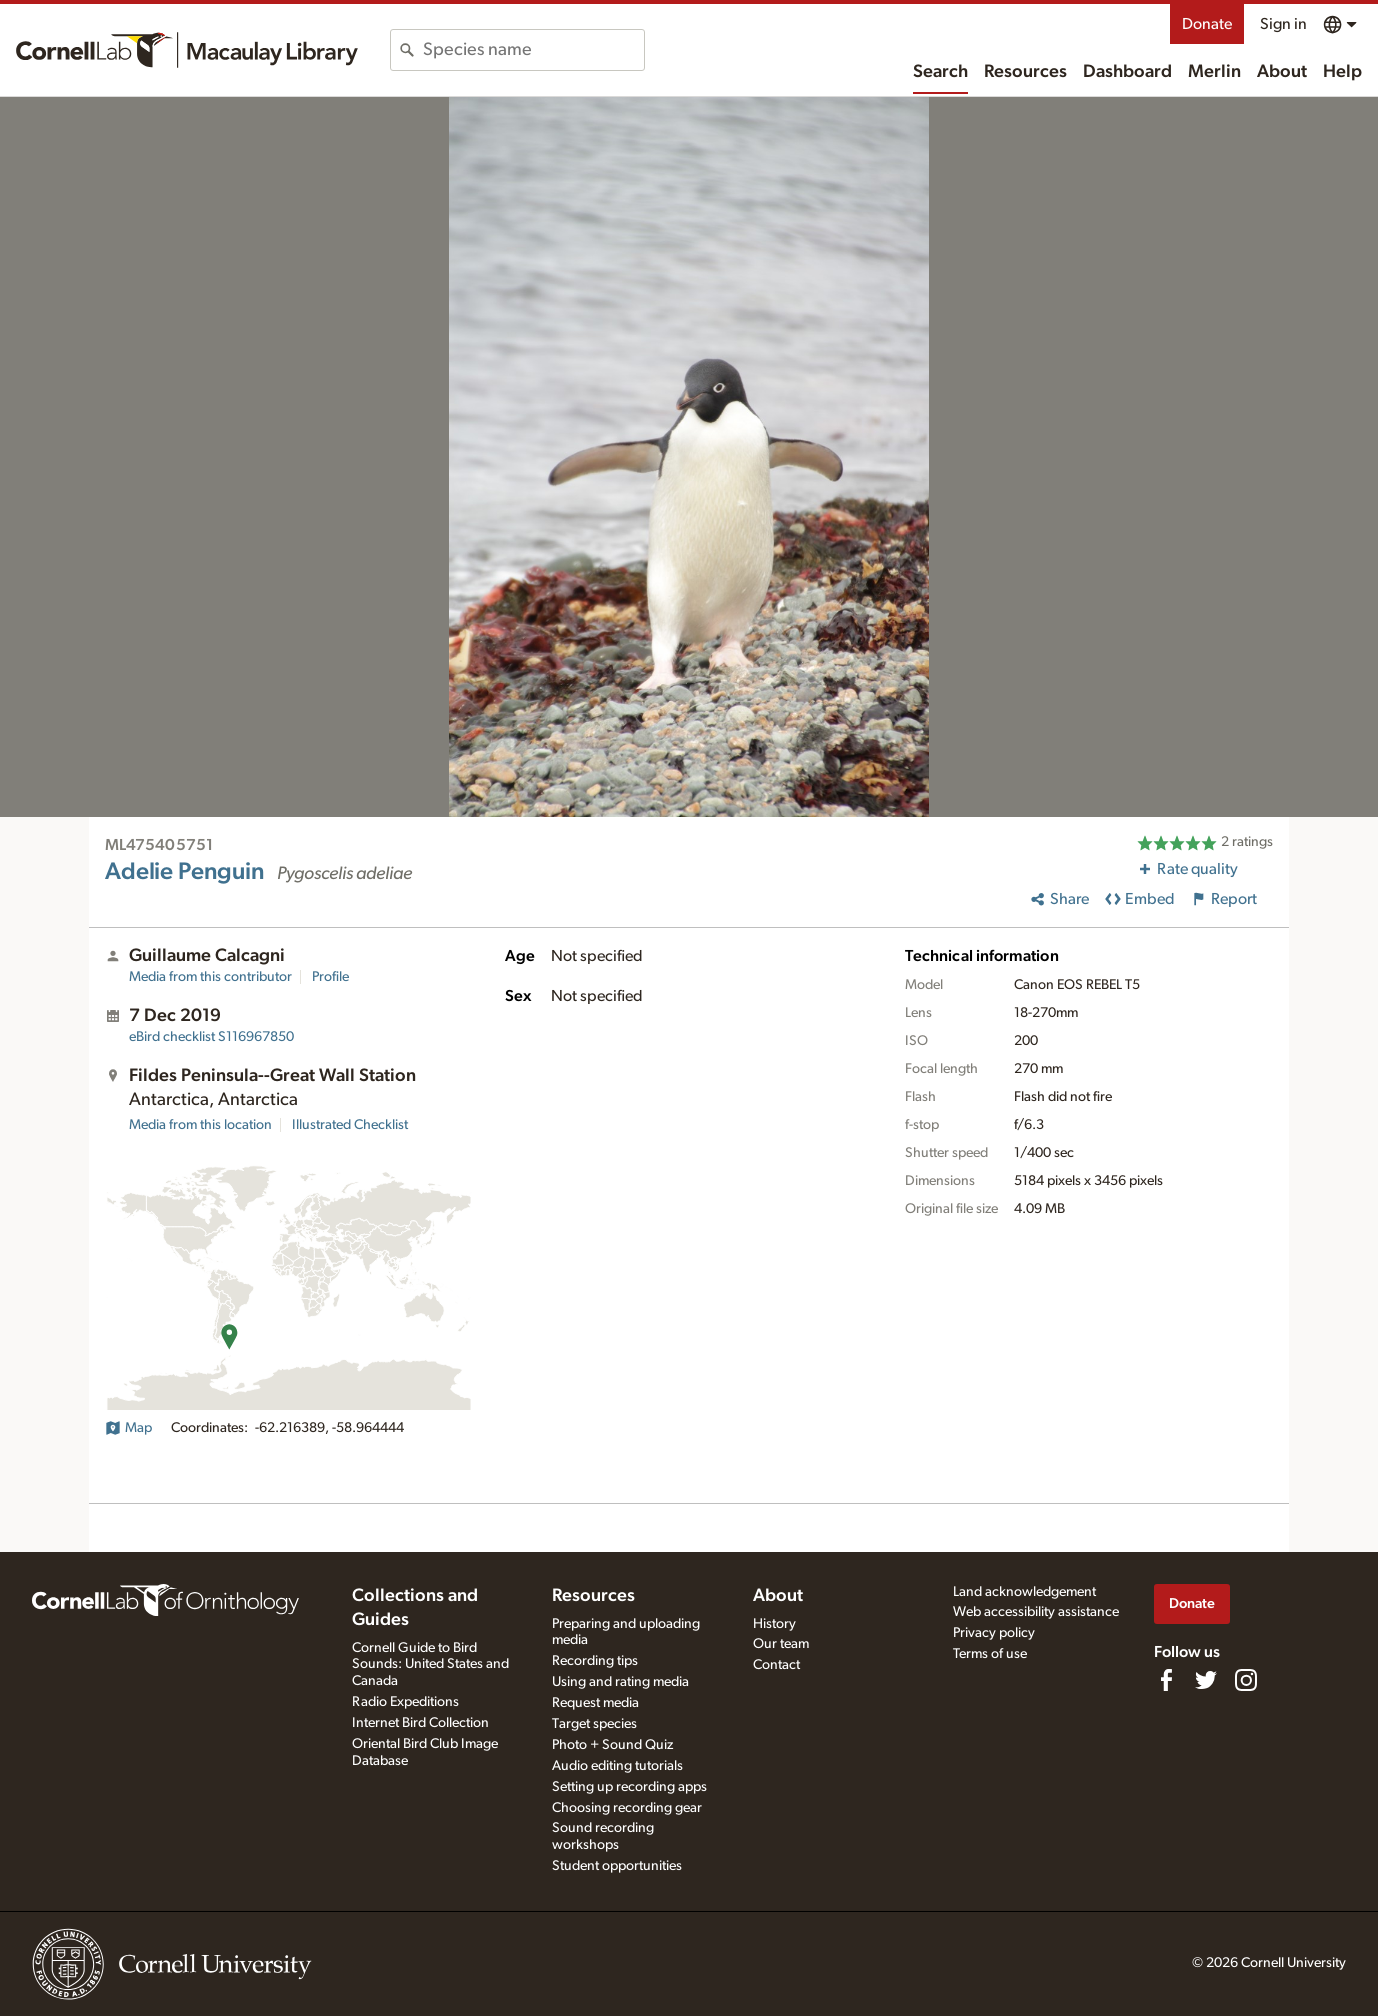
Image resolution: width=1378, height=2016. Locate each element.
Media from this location (200, 1125)
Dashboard (1127, 72)
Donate (1207, 24)
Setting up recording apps (629, 1787)
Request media (595, 1703)
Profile (330, 977)
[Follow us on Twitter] (1206, 1680)
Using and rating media (620, 1682)
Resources (1025, 72)
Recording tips (595, 1661)
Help (1342, 72)
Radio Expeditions (405, 1702)
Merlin (1214, 72)
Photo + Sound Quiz (612, 1745)
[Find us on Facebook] (1166, 1680)
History (774, 1624)
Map (128, 1428)
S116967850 (211, 1037)
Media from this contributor (210, 977)
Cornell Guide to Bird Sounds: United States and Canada (430, 1665)
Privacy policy (994, 1633)
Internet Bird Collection (420, 1723)
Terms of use (990, 1654)
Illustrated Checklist (350, 1125)
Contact (776, 1665)
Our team (781, 1644)
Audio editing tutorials (617, 1766)
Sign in (1283, 24)
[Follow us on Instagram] (1246, 1680)
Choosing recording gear (627, 1808)
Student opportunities (617, 1866)
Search (940, 72)
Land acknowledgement (1024, 1592)
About (1282, 72)
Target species (594, 1724)
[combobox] (533, 50)
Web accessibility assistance (1036, 1612)
